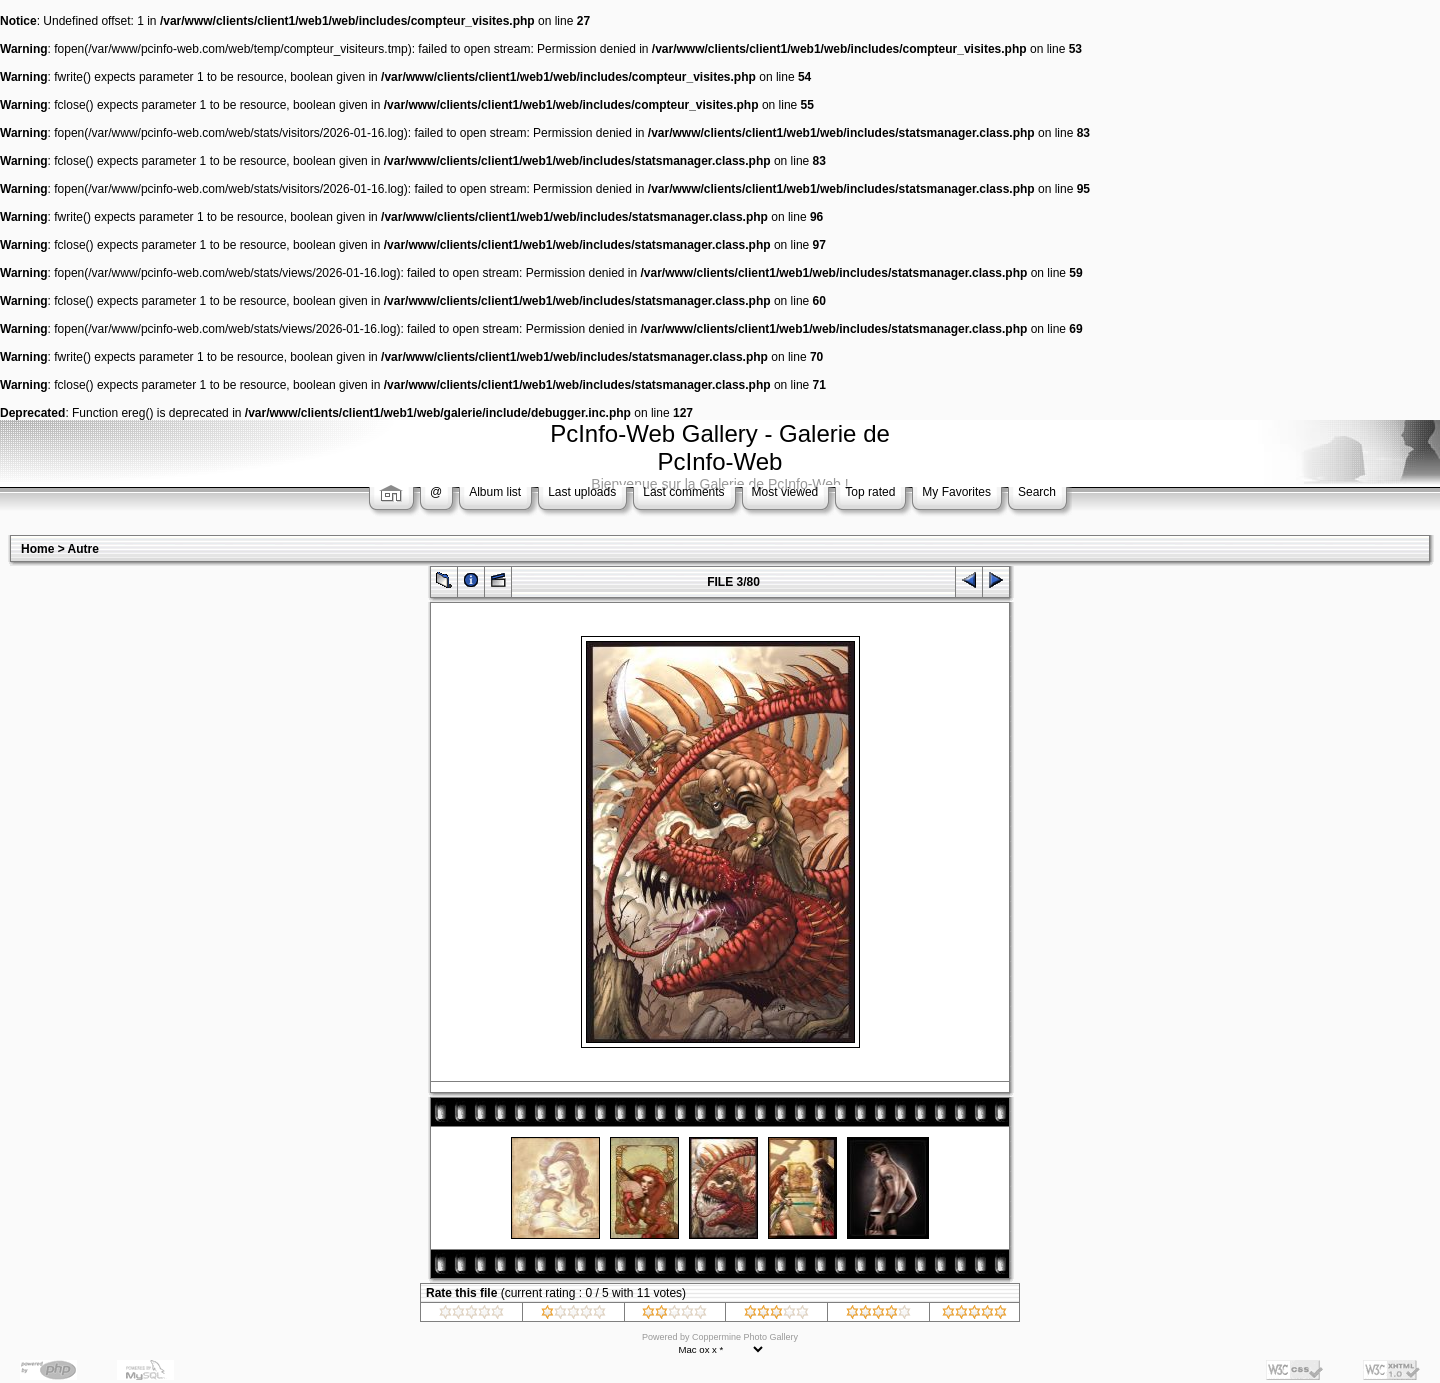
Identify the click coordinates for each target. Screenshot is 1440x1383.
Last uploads (582, 492)
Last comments (683, 492)
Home (37, 549)
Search (1037, 492)
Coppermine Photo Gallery (745, 1337)
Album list (495, 492)
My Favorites (956, 492)
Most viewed (785, 492)
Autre (83, 549)
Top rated (870, 492)
